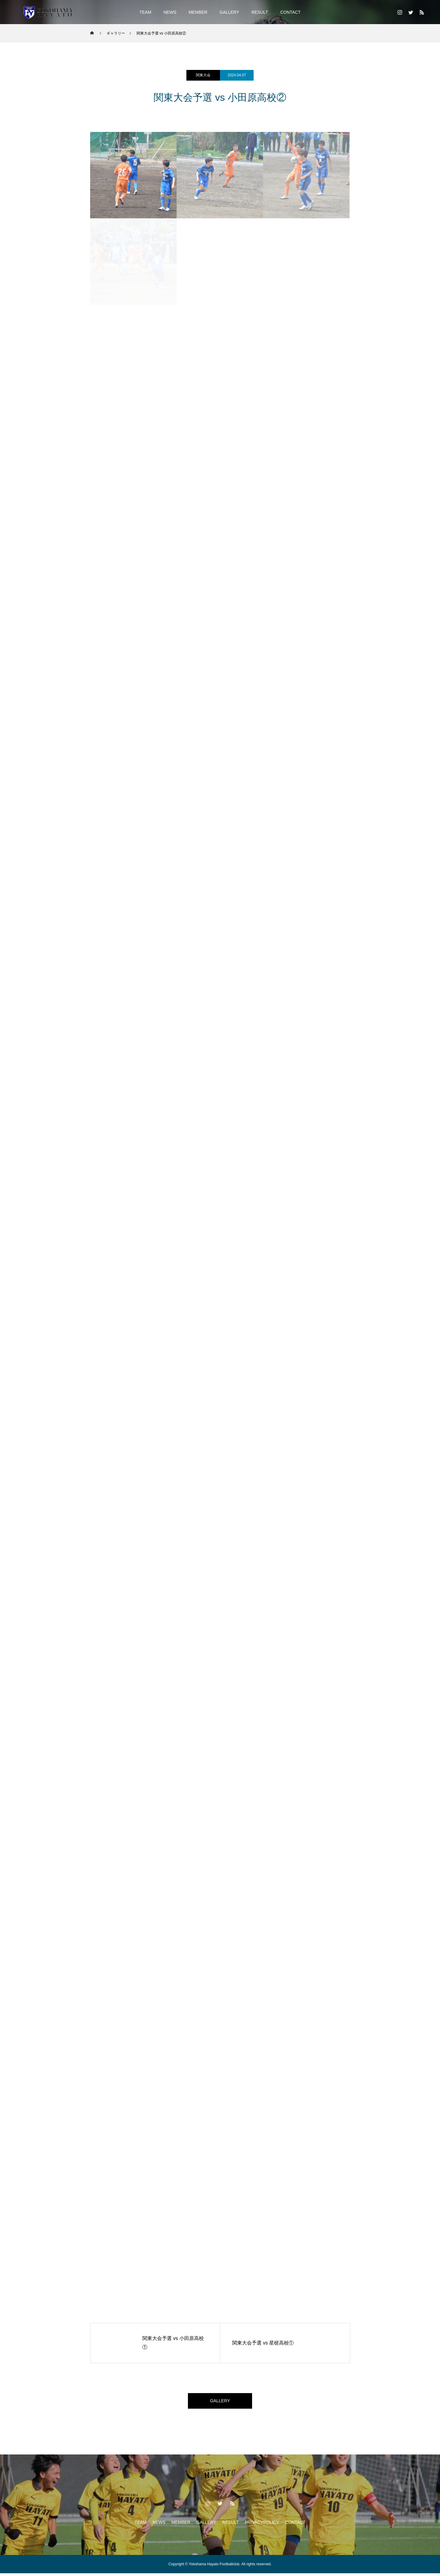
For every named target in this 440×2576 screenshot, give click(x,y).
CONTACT (290, 12)
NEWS (169, 12)
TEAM (145, 12)
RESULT (259, 12)
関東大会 (203, 75)
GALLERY (229, 12)
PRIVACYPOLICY (262, 2525)
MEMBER (198, 12)
